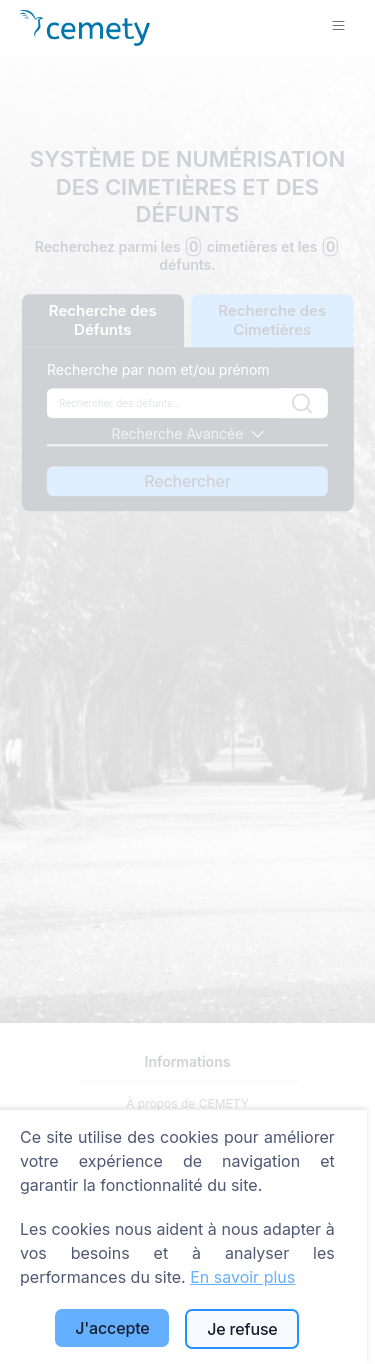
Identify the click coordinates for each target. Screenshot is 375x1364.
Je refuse (242, 1329)
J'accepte (112, 1328)
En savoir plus (242, 1277)
